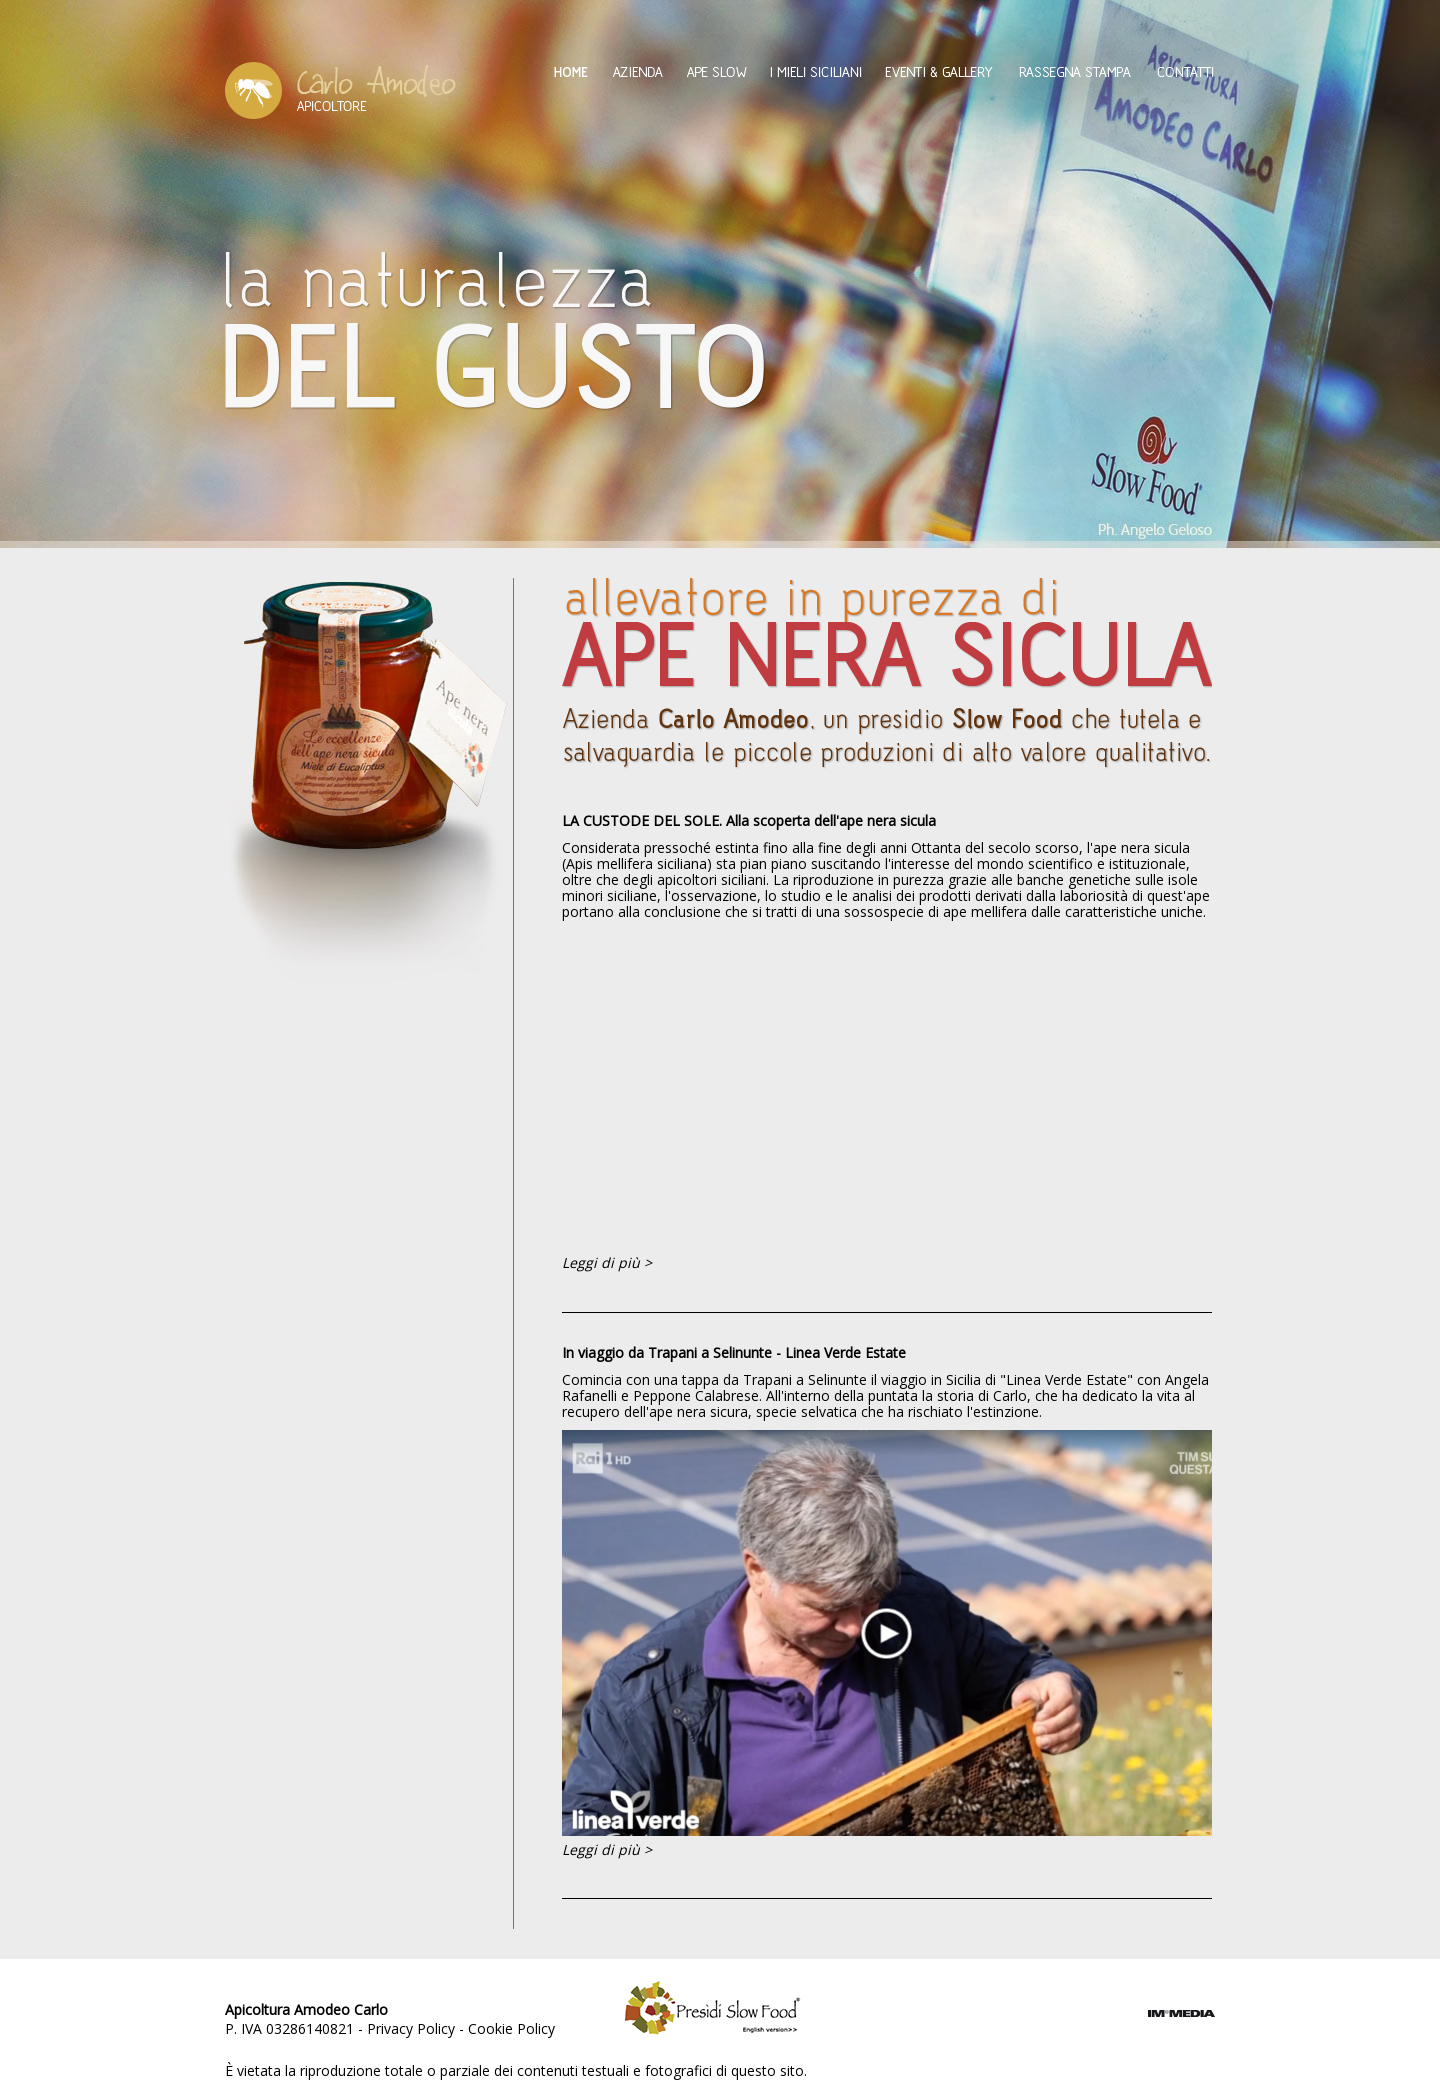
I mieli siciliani (816, 72)
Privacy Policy (411, 2028)
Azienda (637, 72)
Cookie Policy (511, 2028)
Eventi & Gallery (939, 72)
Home (571, 72)
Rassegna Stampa (1075, 72)
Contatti (1186, 72)
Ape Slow (716, 72)
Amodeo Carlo (340, 90)
